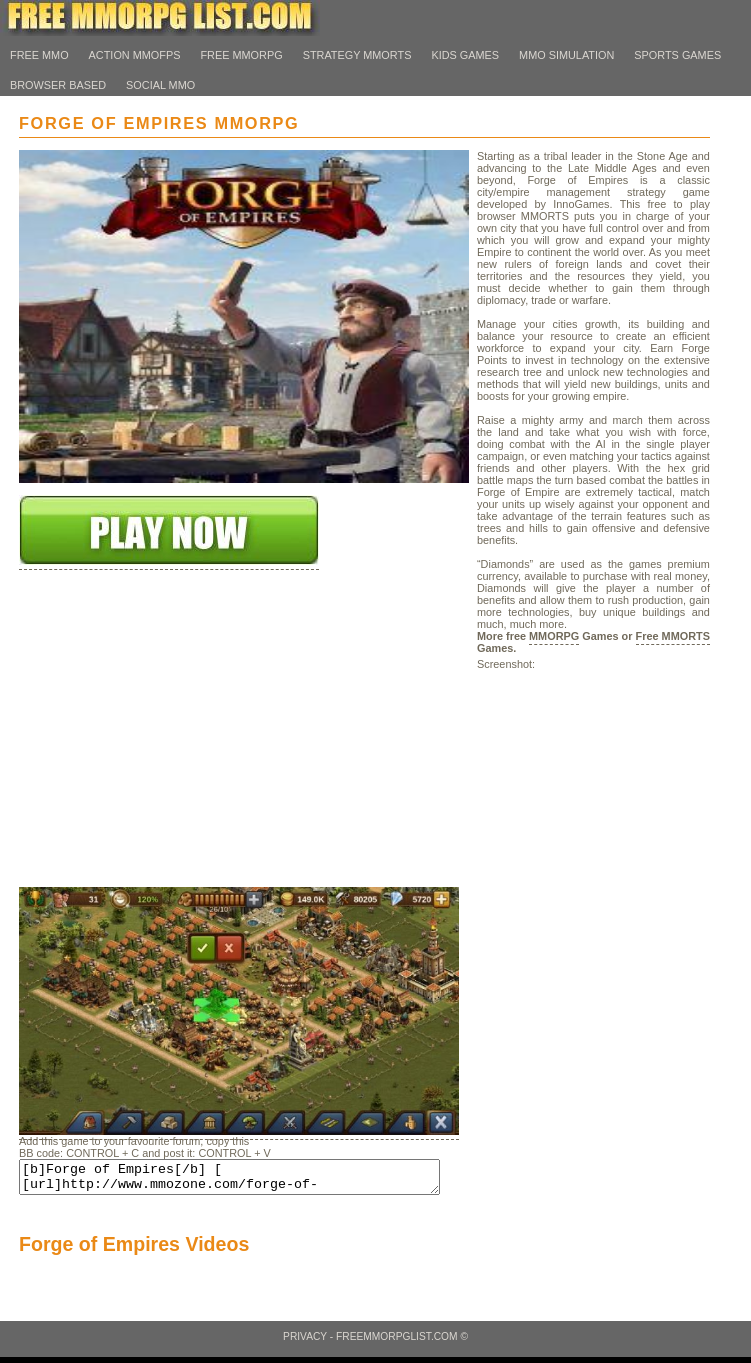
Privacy (305, 1342)
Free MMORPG (241, 55)
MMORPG (554, 636)
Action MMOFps (135, 55)
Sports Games (677, 55)
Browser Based (58, 85)
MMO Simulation (566, 55)
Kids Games (465, 55)
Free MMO (39, 55)
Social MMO (160, 85)
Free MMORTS (673, 636)
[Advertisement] (169, 762)
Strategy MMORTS (357, 55)
